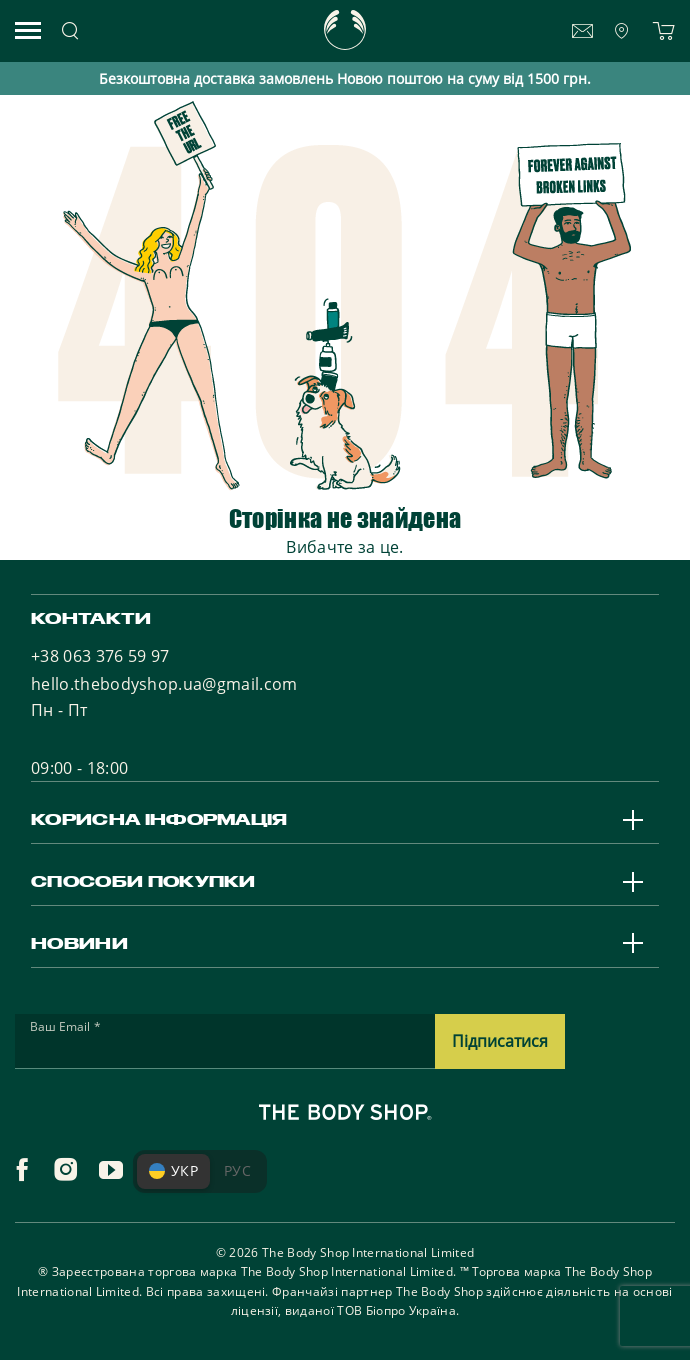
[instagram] (66, 1170)
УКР (173, 1170)
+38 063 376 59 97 (100, 656)
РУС (237, 1170)
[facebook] (22, 1170)
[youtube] (111, 1170)
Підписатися (500, 1041)
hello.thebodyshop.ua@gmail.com (164, 684)
